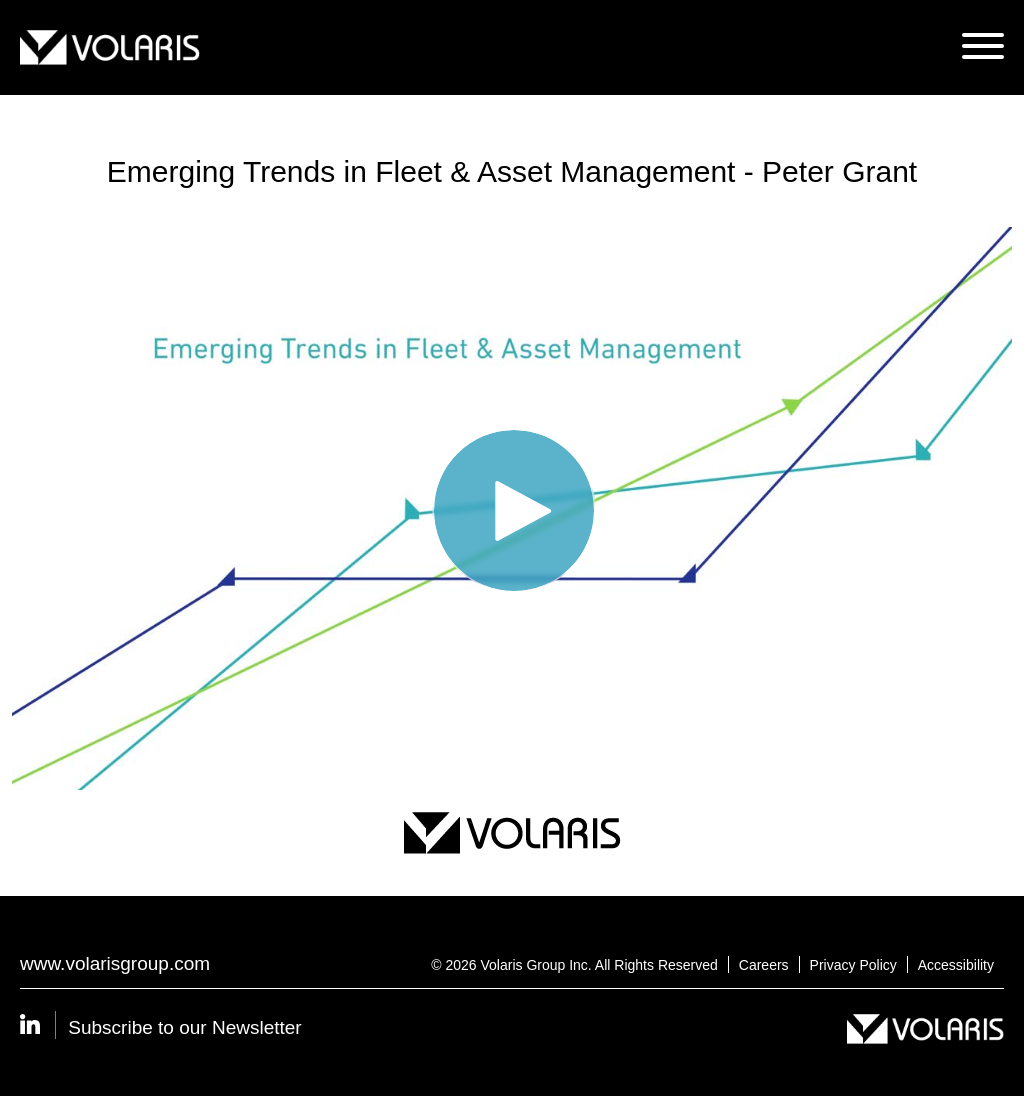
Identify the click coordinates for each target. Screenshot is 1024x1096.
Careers (764, 965)
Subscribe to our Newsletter (184, 1027)
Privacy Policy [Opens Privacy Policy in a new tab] (853, 965)
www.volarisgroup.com (115, 963)
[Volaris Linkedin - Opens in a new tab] (44, 1027)
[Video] (512, 508)
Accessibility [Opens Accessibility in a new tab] (956, 965)
